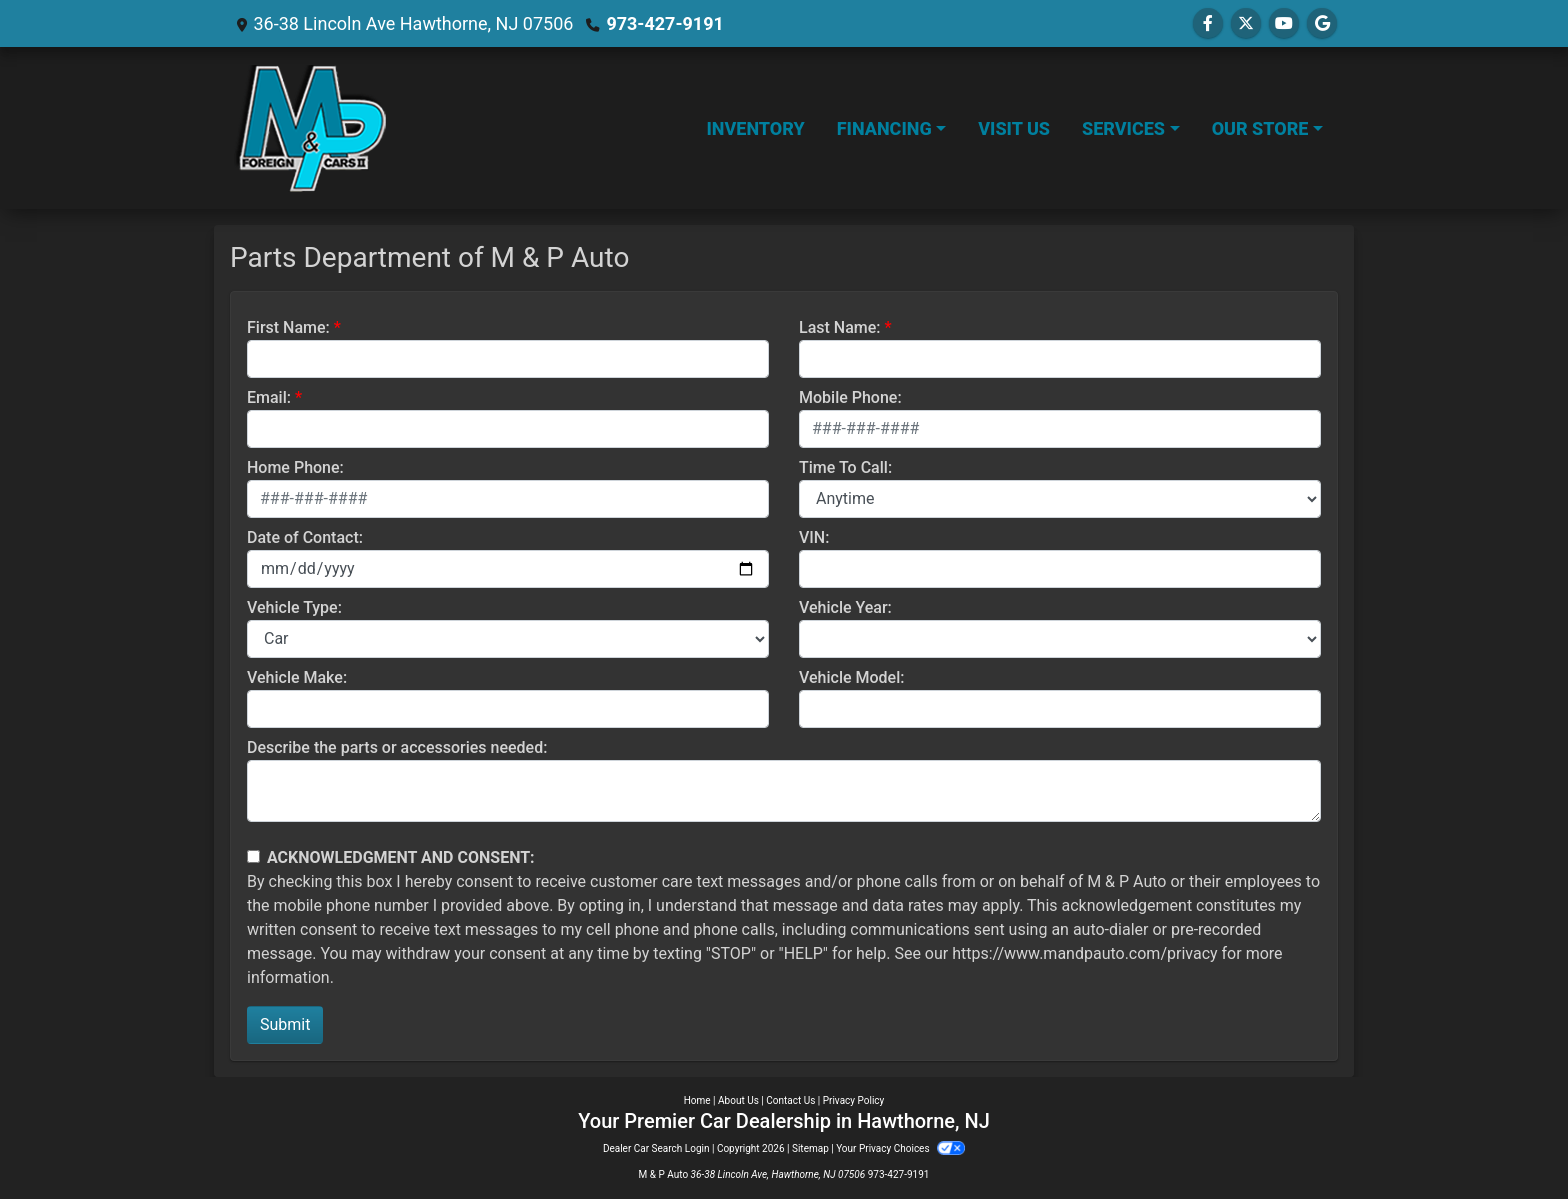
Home (697, 1100)
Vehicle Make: (297, 677)
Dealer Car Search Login (656, 1148)
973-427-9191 (664, 23)
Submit (285, 1024)
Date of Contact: (305, 537)
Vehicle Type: (294, 607)
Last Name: (840, 327)
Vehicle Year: (845, 607)
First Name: (288, 327)
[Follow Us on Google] (1322, 23)
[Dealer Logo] (311, 128)
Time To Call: (845, 467)
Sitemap (810, 1148)
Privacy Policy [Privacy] (854, 1100)
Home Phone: (295, 467)
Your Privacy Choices (900, 1148)
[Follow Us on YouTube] (1284, 23)
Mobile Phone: (850, 397)
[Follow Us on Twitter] (1246, 23)
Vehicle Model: (851, 677)
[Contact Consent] (253, 856)
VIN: (814, 537)
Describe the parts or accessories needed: (397, 747)
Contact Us (790, 1100)
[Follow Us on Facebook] (1208, 23)
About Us (738, 1100)
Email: (269, 397)
